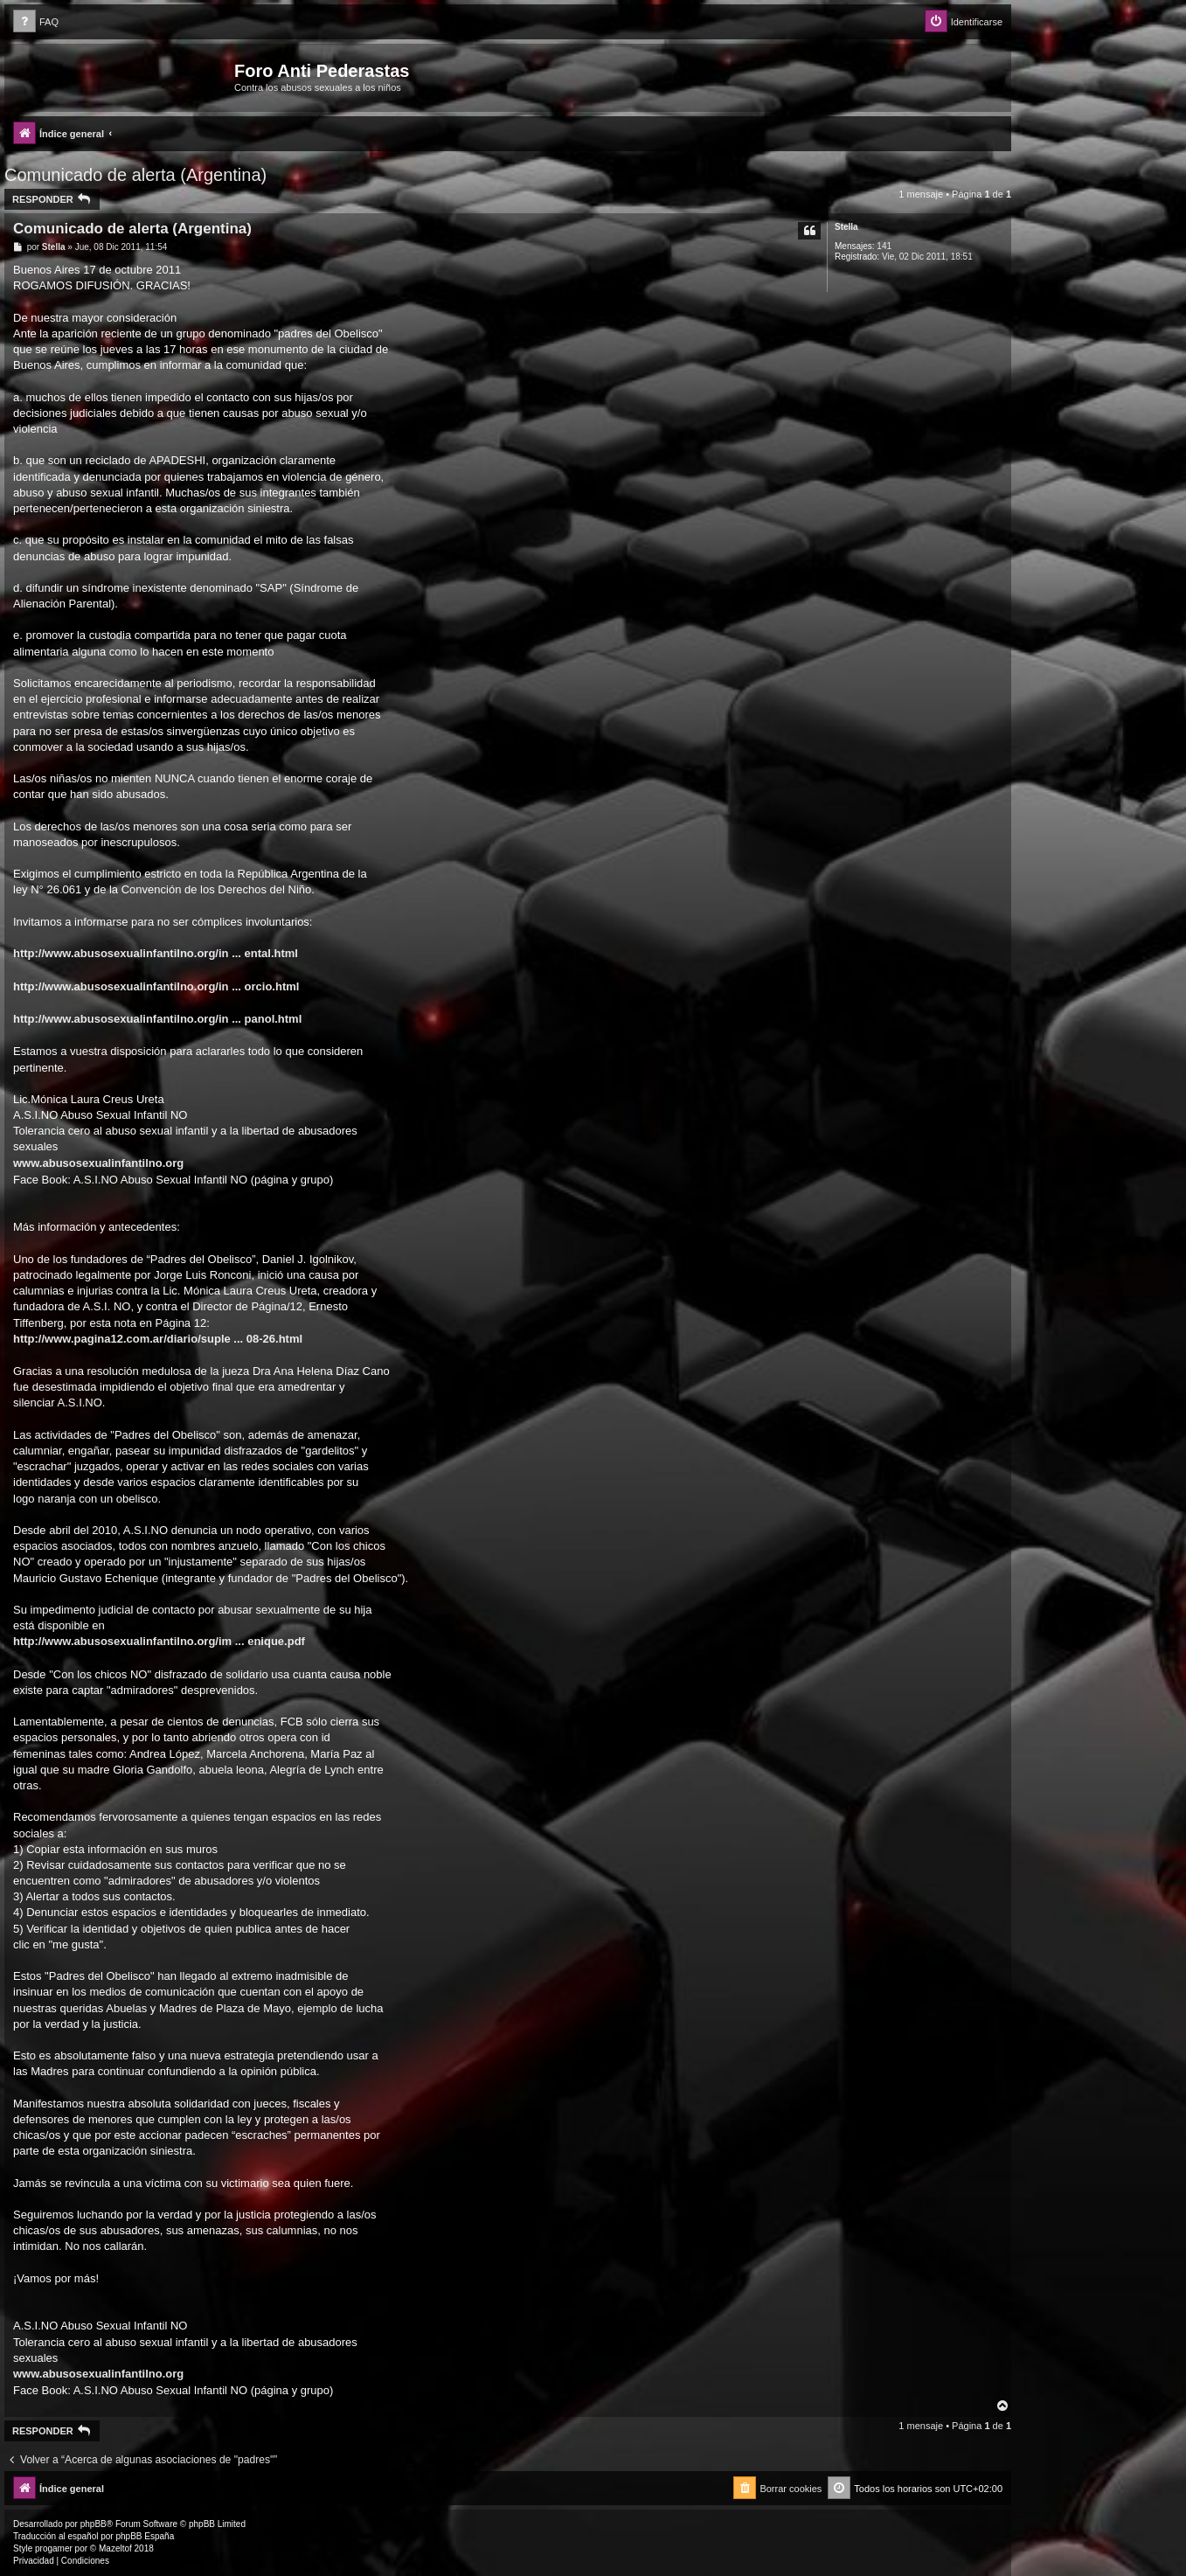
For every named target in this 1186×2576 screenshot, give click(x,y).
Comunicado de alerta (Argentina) (135, 174)
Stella (846, 227)
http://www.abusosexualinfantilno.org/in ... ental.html (155, 953)
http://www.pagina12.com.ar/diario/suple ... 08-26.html (157, 1338)
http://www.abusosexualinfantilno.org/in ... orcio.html (156, 986)
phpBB (93, 2524)
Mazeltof (115, 2548)
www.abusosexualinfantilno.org (98, 1163)
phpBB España (144, 2536)
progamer (54, 2548)
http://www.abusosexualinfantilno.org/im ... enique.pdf (159, 1641)
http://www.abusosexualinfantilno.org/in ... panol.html (157, 1018)
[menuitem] (36, 22)
